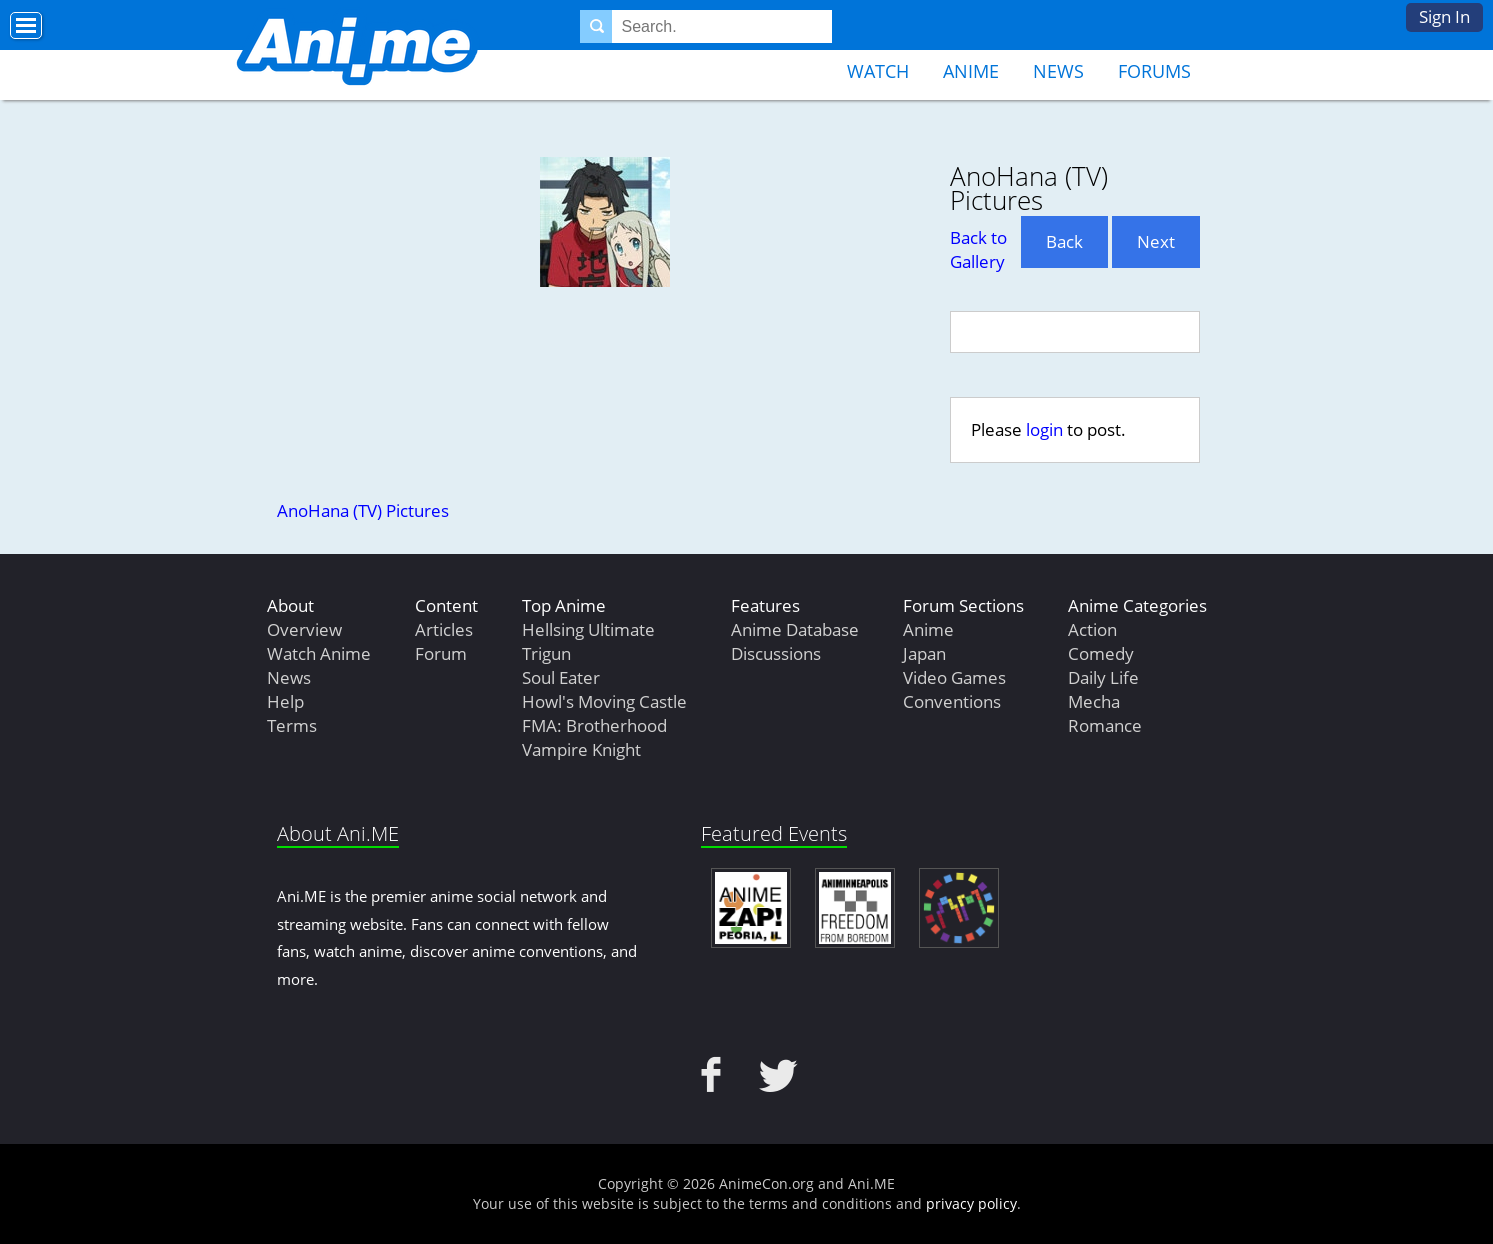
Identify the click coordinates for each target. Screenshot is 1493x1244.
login (1044, 429)
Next (1156, 241)
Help (285, 701)
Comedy (1101, 653)
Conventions (952, 701)
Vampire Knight (581, 749)
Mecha (1094, 701)
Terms (292, 725)
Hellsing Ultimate (588, 629)
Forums (1154, 71)
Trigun (546, 653)
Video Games (954, 677)
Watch (878, 71)
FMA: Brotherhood (594, 725)
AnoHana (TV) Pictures (363, 510)
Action (1092, 629)
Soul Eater (561, 677)
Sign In (1444, 16)
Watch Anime (319, 653)
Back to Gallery (978, 249)
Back (1064, 241)
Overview (304, 629)
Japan (924, 653)
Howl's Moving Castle (604, 701)
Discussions (776, 653)
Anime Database (795, 629)
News (1058, 71)
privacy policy (971, 1203)
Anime (971, 71)
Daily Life (1103, 677)
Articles (444, 629)
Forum (441, 653)
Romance (1105, 725)
